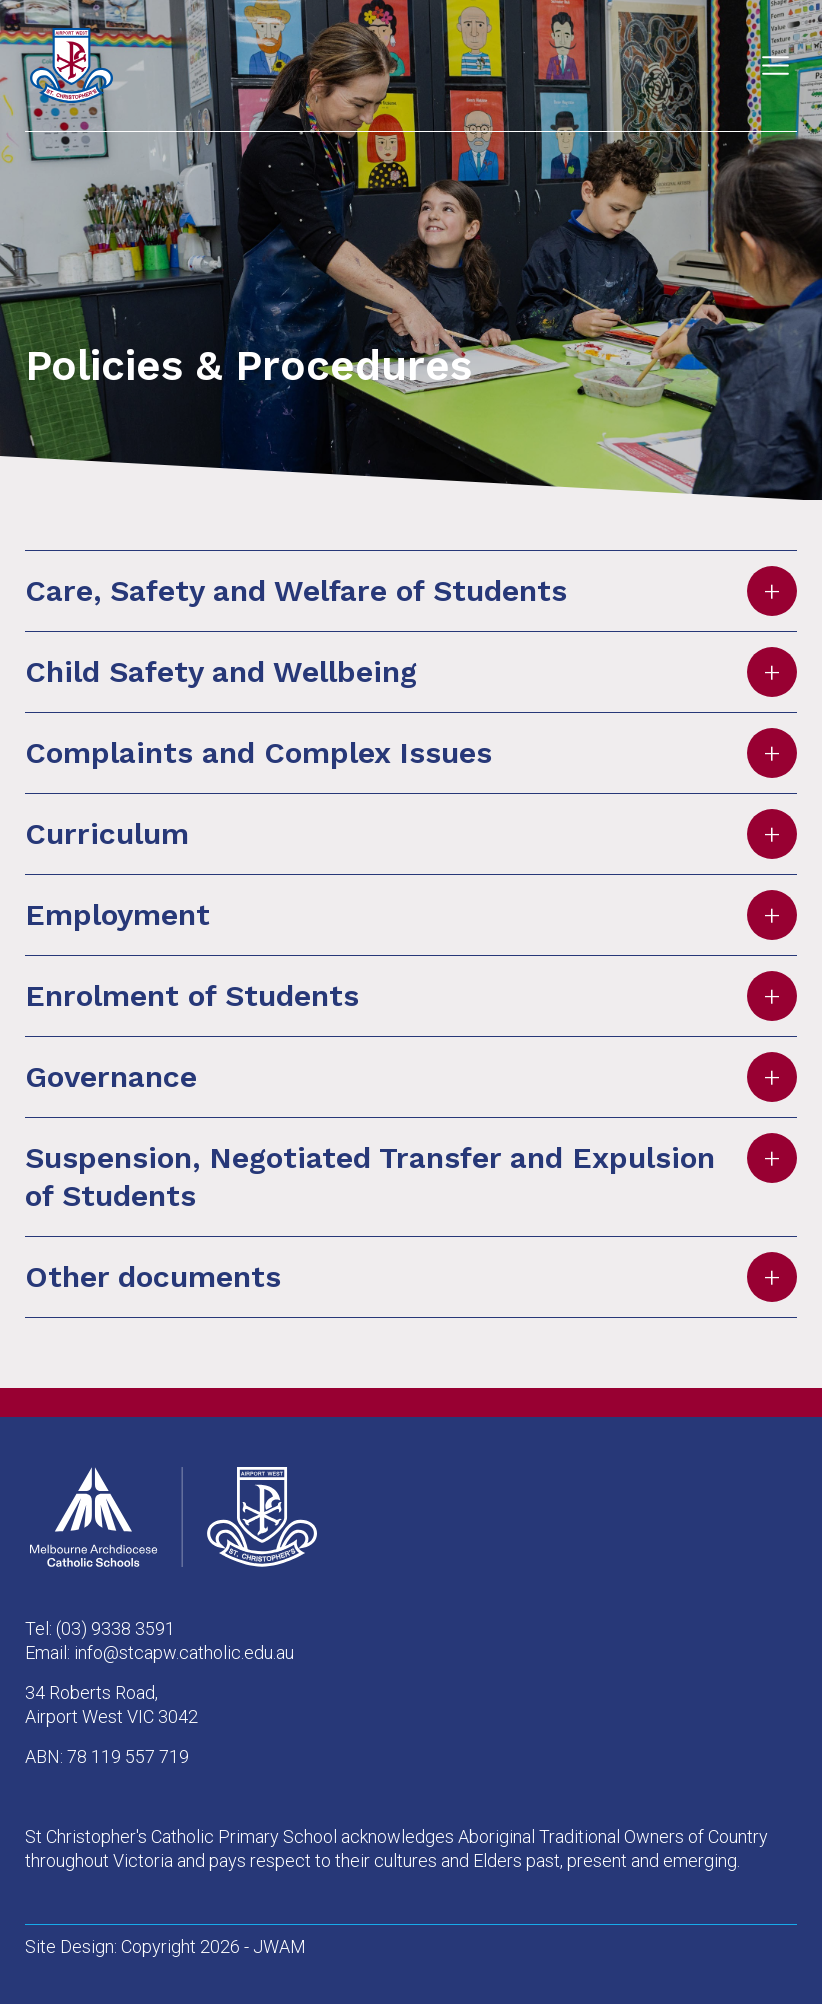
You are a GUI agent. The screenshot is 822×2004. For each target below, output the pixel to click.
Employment (411, 915)
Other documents (411, 1277)
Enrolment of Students (411, 996)
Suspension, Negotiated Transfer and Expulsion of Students (411, 1173)
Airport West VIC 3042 (111, 1716)
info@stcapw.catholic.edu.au (184, 1652)
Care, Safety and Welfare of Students (411, 591)
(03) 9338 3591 (115, 1628)
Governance (411, 1077)
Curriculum (411, 834)
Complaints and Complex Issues (411, 753)
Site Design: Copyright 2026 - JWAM (165, 1946)
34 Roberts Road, (91, 1692)
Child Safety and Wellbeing (411, 672)
